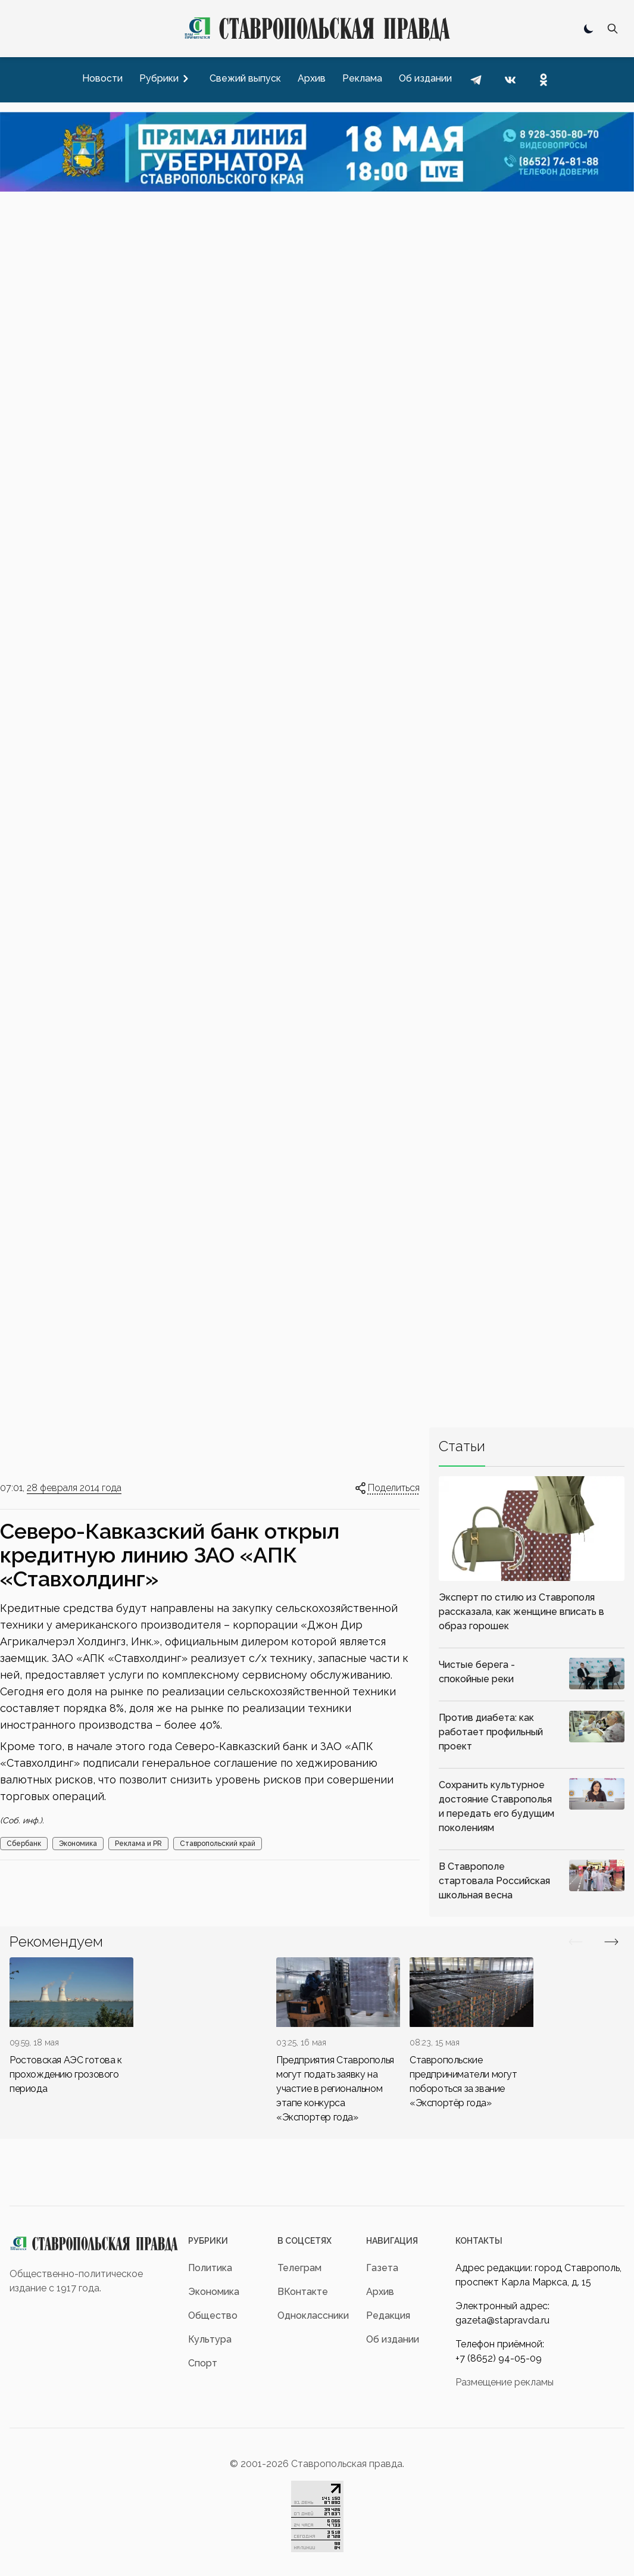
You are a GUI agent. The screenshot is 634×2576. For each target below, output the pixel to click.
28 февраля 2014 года (74, 1487)
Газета (382, 2268)
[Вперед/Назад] (576, 1942)
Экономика (78, 1843)
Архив (380, 2291)
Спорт (202, 2363)
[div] (71, 2026)
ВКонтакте (302, 2291)
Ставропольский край (217, 1843)
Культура (210, 2339)
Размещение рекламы (504, 2382)
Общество (213, 2315)
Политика (210, 2268)
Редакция (388, 2315)
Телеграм (299, 2268)
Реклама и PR (138, 1843)
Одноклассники (313, 2315)
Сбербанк (24, 1843)
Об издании (392, 2339)
